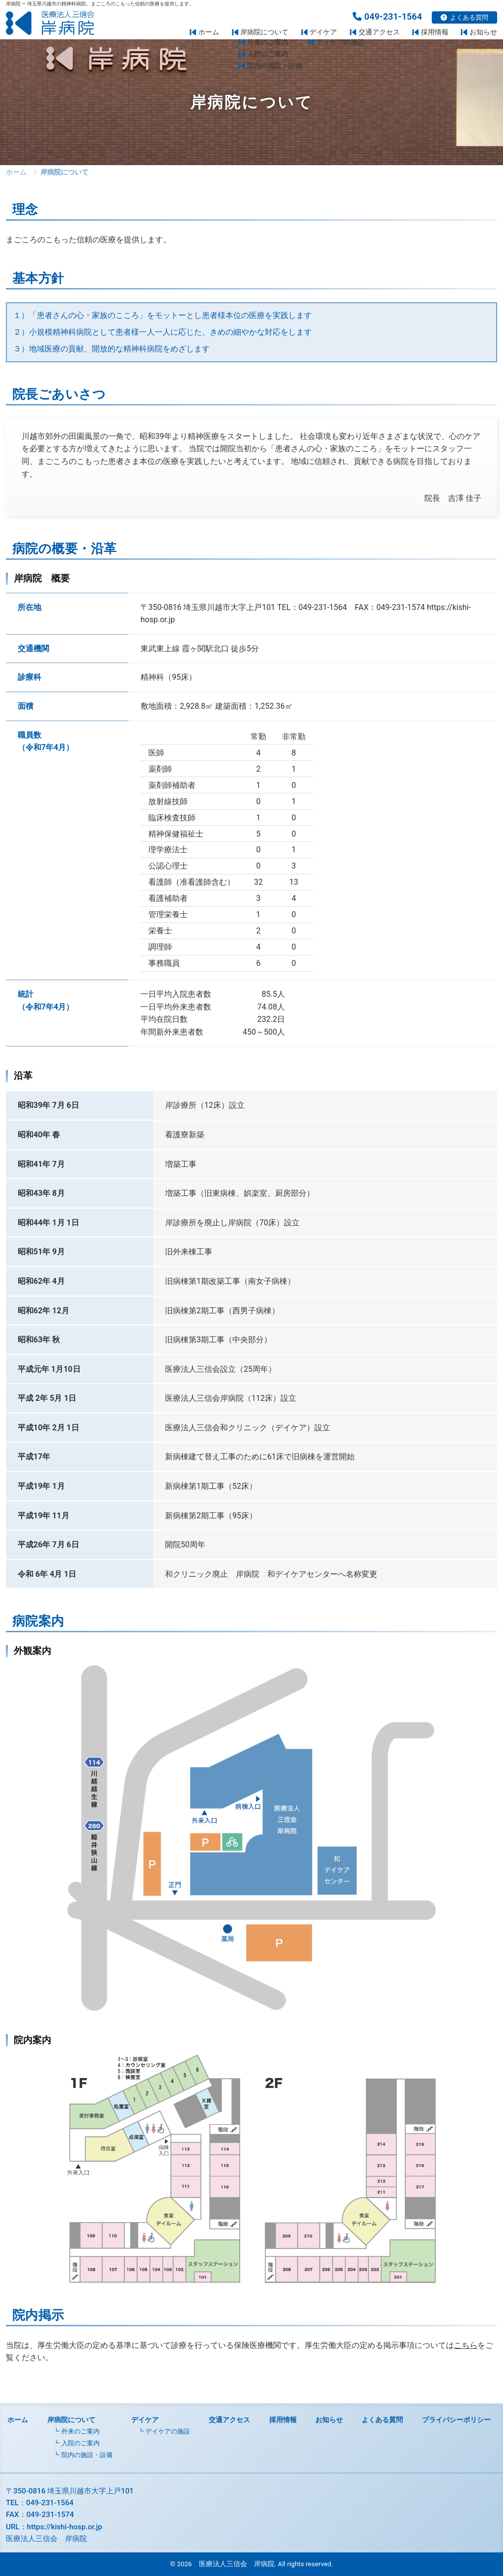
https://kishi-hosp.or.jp (64, 2526)
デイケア (323, 32)
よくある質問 (464, 17)
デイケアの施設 (167, 2431)
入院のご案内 (80, 2443)
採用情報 (434, 32)
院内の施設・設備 (86, 2455)
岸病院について (264, 32)
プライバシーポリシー (456, 2420)
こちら (465, 2345)
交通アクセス (379, 32)
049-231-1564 (387, 16)
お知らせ (483, 32)
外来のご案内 (80, 2431)
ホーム (208, 32)
